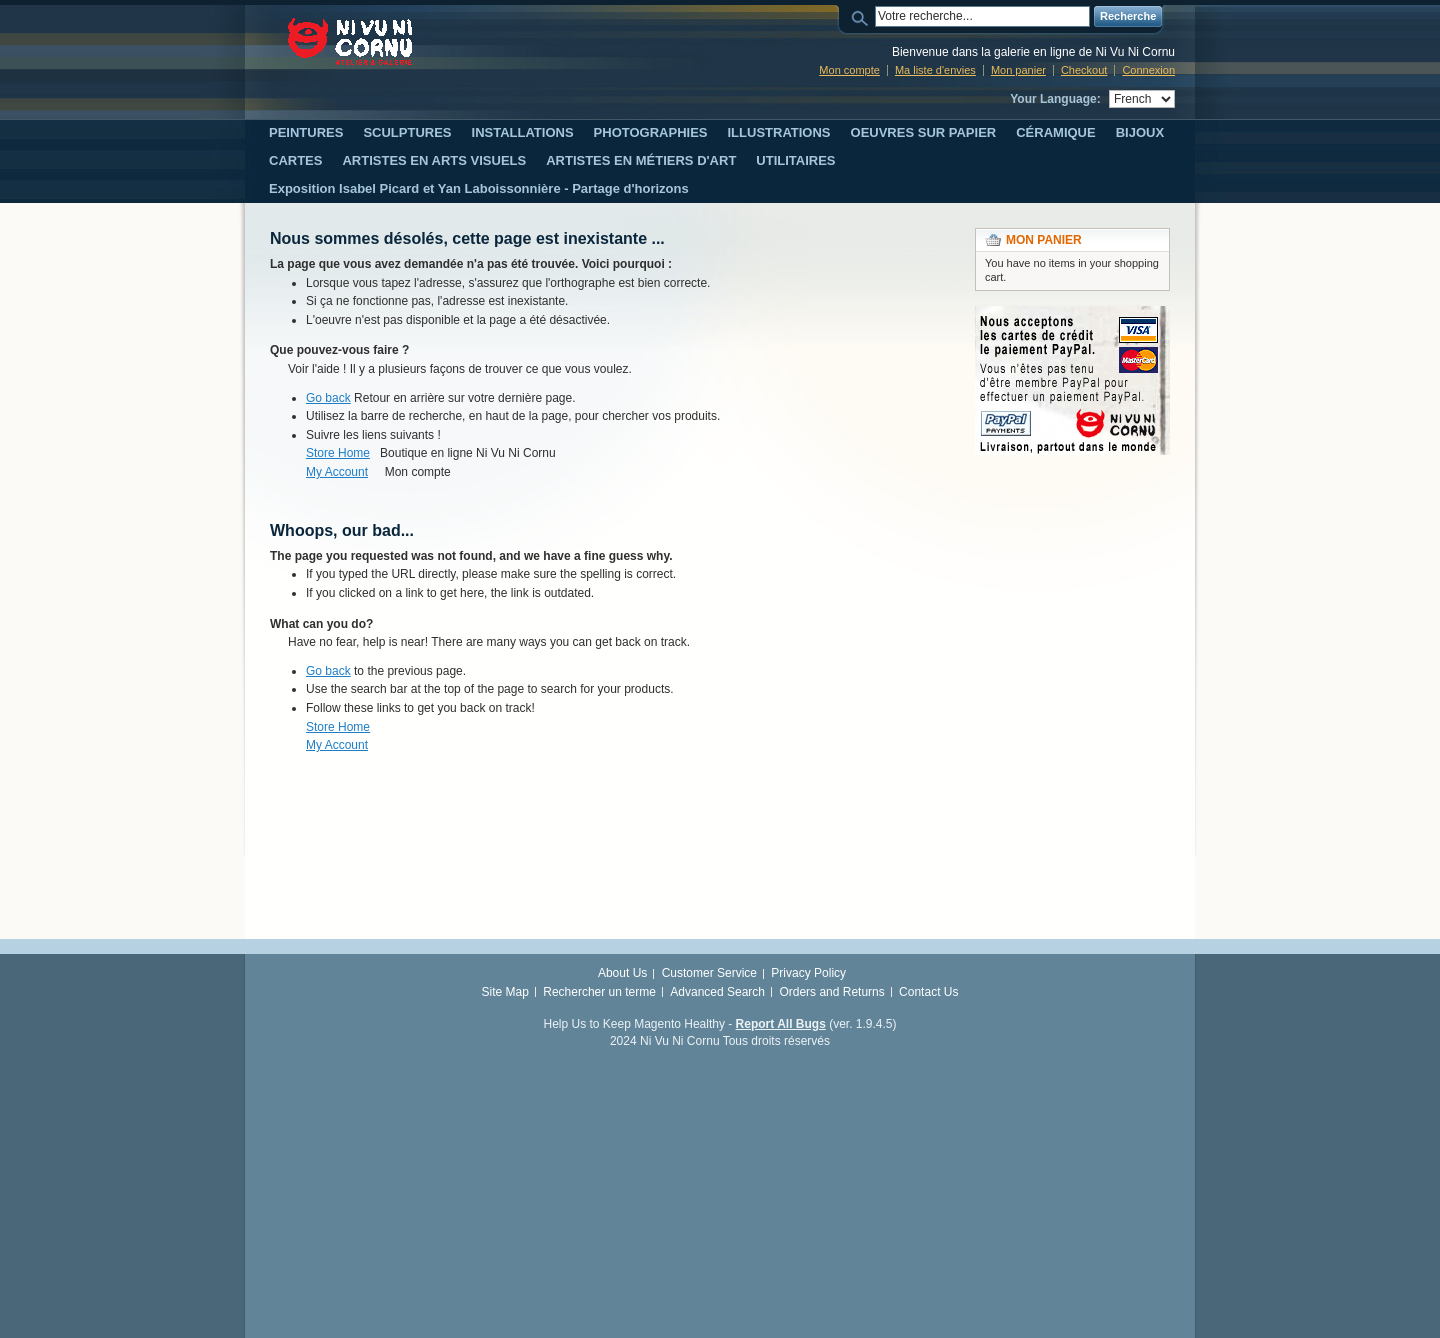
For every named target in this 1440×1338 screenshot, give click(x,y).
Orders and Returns (831, 992)
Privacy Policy (808, 973)
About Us (622, 973)
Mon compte (849, 70)
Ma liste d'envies (935, 70)
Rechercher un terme (599, 992)
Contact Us (928, 992)
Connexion (1148, 70)
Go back (328, 398)
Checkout (1084, 70)
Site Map (505, 992)
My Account (337, 472)
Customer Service (709, 973)
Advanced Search (717, 992)
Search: (863, 16)
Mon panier (1018, 70)
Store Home (338, 453)
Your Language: (1055, 99)
